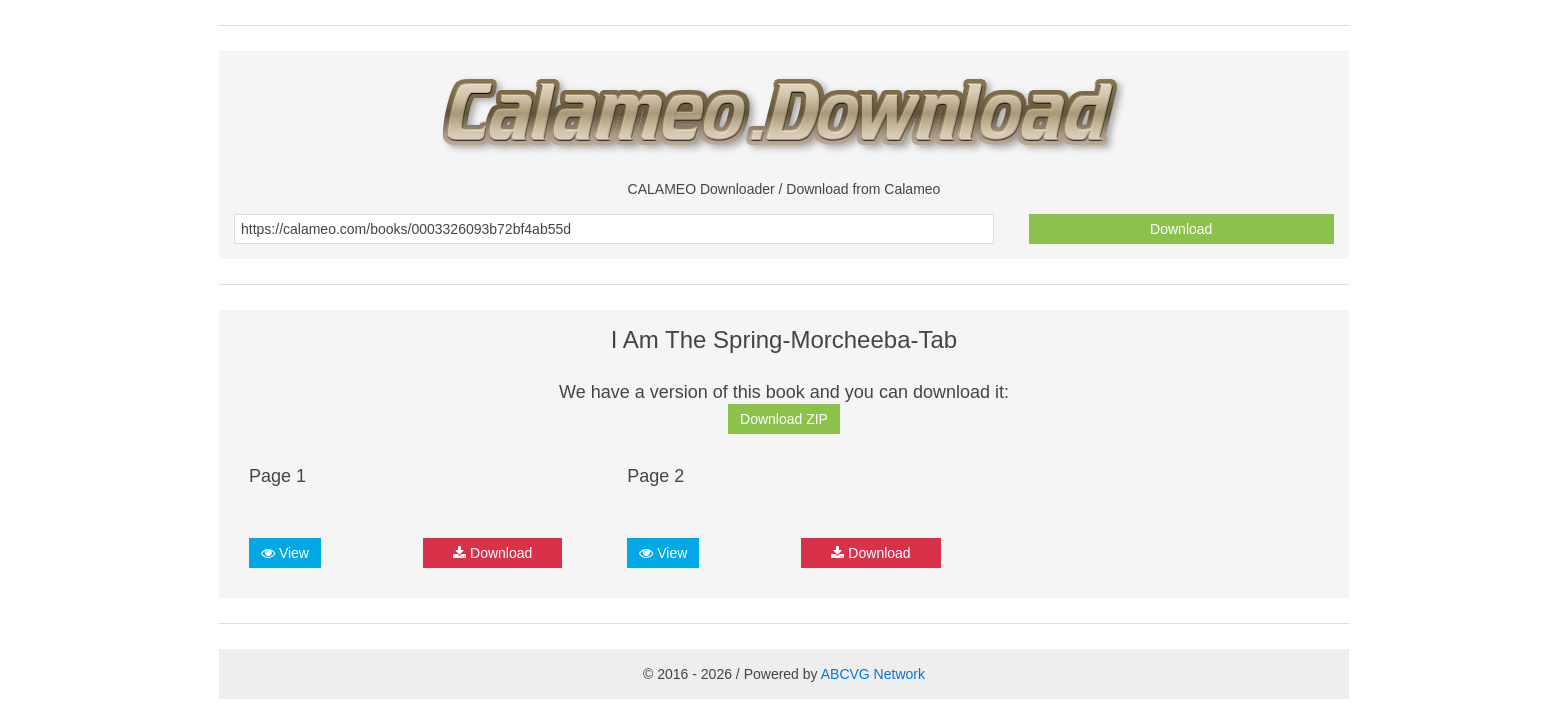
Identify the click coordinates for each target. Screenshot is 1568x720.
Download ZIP (784, 419)
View (285, 553)
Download (1181, 229)
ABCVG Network (873, 674)
